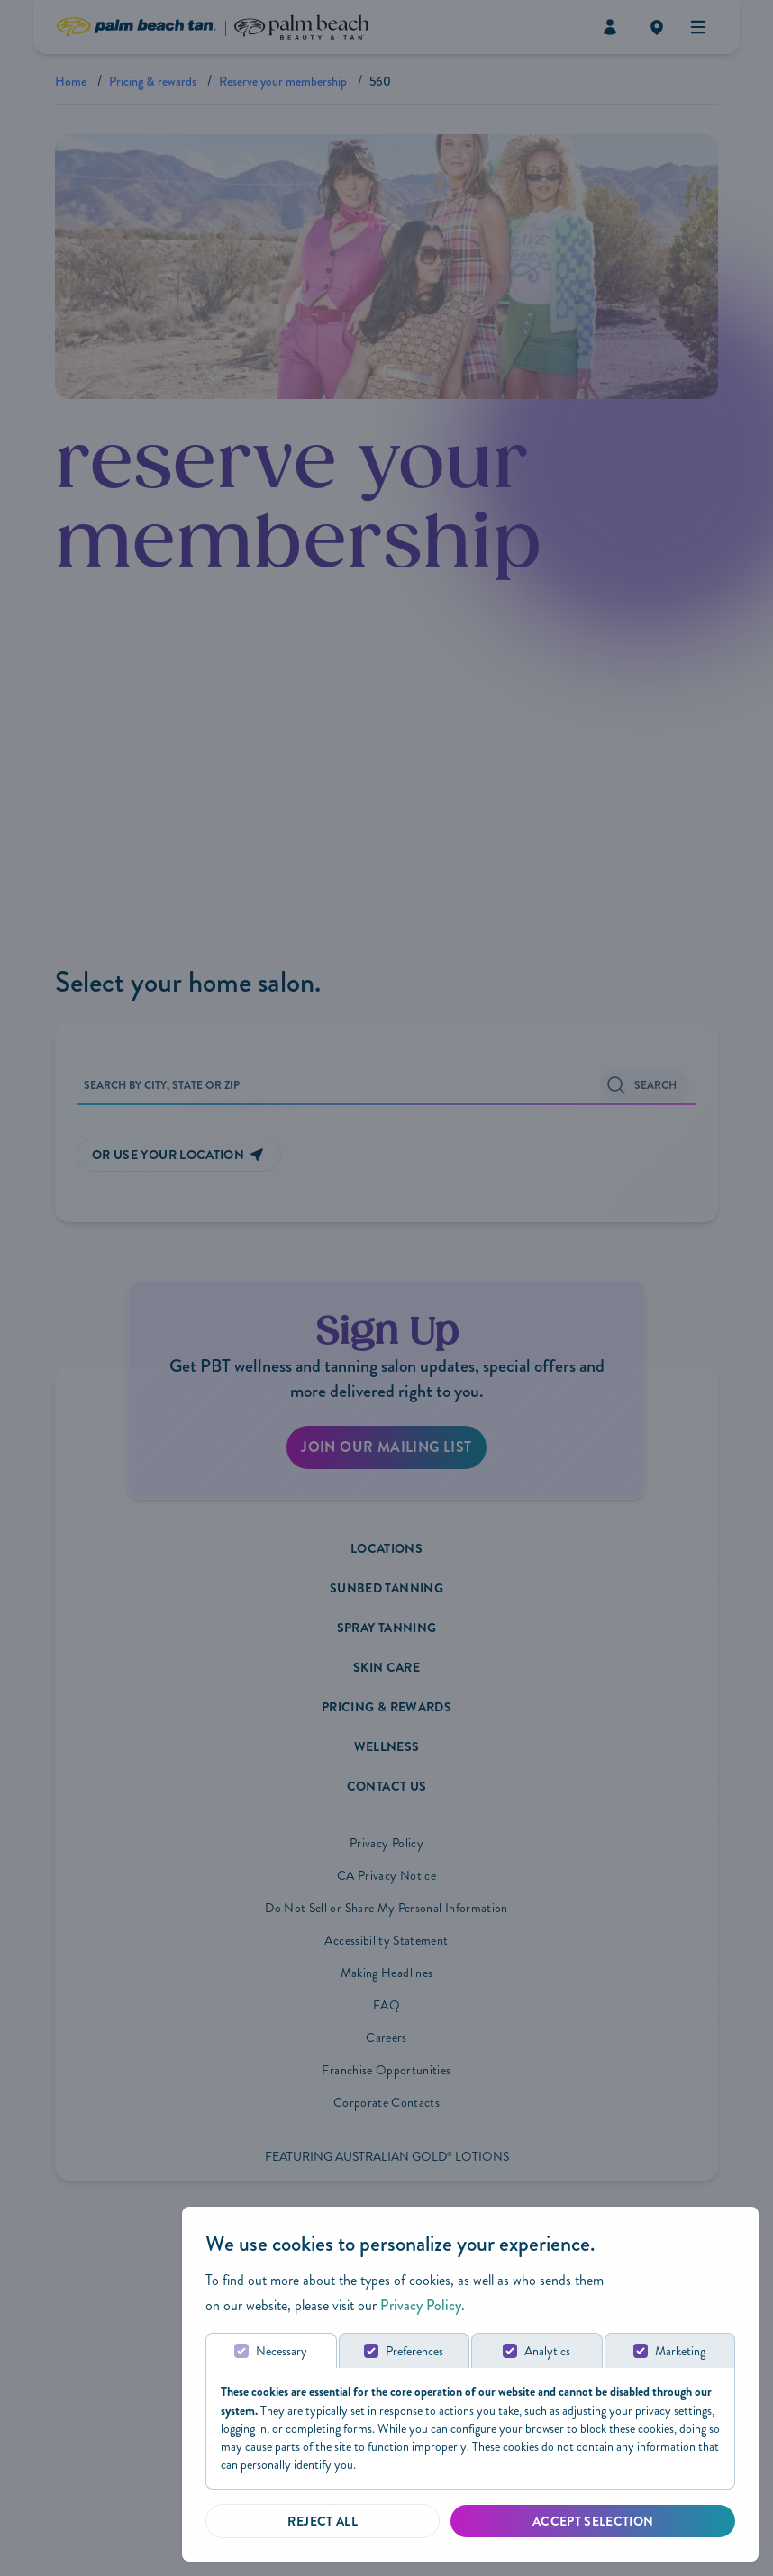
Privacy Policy (420, 2305)
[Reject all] (322, 2521)
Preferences (414, 2351)
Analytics (547, 2351)
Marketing (681, 2351)
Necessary (281, 2351)
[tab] (270, 2350)
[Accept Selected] (592, 2521)
